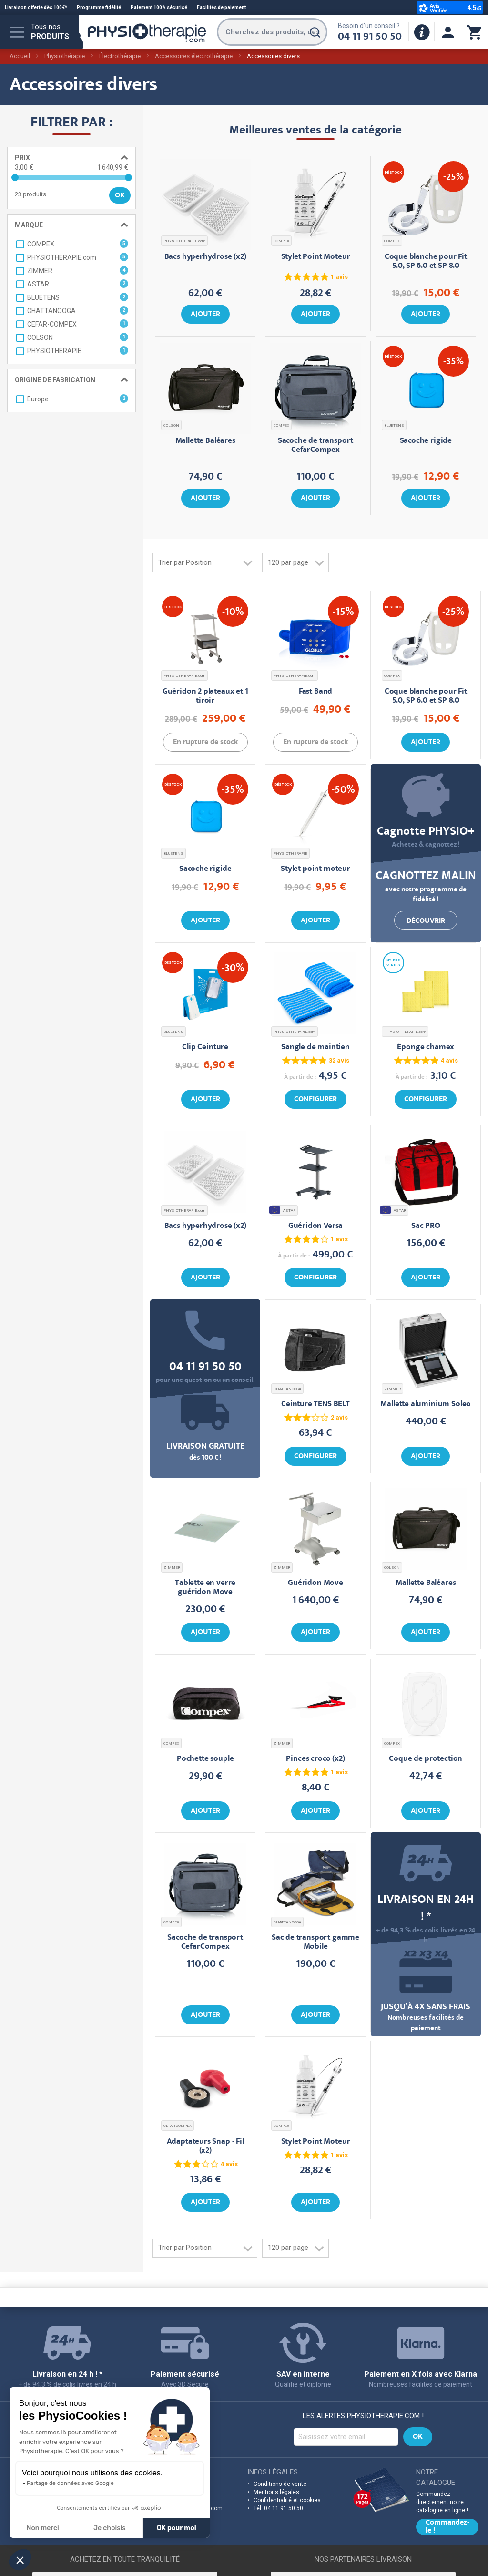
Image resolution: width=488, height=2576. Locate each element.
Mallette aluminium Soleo (425, 1405)
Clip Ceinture (205, 1047)
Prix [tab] (22, 158)
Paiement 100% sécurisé (159, 7)
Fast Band (315, 692)
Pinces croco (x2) (315, 1759)
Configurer (315, 1099)
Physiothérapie (64, 56)
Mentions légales (276, 2492)
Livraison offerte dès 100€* (36, 7)
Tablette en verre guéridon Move (205, 1587)
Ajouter (205, 314)
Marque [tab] (29, 225)
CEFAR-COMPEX (177, 2126)
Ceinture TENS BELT (315, 1405)
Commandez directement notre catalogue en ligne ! (442, 2502)
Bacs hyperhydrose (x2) (205, 257)
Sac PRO (425, 1226)
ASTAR (283, 1210)
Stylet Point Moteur (315, 257)
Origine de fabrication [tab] (55, 380)
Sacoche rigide (426, 441)
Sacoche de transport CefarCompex (316, 445)
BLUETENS (394, 425)
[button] (20, 2559)
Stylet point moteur (315, 869)
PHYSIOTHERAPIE (290, 853)
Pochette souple (205, 1759)
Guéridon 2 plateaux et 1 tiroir (205, 696)
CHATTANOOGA (287, 1389)
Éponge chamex (425, 1047)
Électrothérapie (120, 56)
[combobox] (272, 32)
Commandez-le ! (447, 2527)
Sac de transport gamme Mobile (315, 1942)
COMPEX (281, 241)
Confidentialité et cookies (287, 2500)
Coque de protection (425, 1759)
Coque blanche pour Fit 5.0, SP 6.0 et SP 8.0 (426, 261)
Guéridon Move (315, 1583)
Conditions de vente (280, 2484)
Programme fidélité (99, 7)
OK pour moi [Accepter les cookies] (176, 2528)
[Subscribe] (417, 2436)
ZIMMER (392, 1389)
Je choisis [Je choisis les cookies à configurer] (109, 2528)
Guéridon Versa (315, 1226)
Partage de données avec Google (70, 2483)
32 (339, 1060)
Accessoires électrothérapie (194, 56)
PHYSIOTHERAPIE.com (184, 241)
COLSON (171, 425)
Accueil (20, 56)
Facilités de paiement (221, 7)
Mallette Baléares (205, 441)
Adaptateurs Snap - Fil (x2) (205, 2146)
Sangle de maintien (315, 1047)
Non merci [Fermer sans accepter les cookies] (42, 2528)
